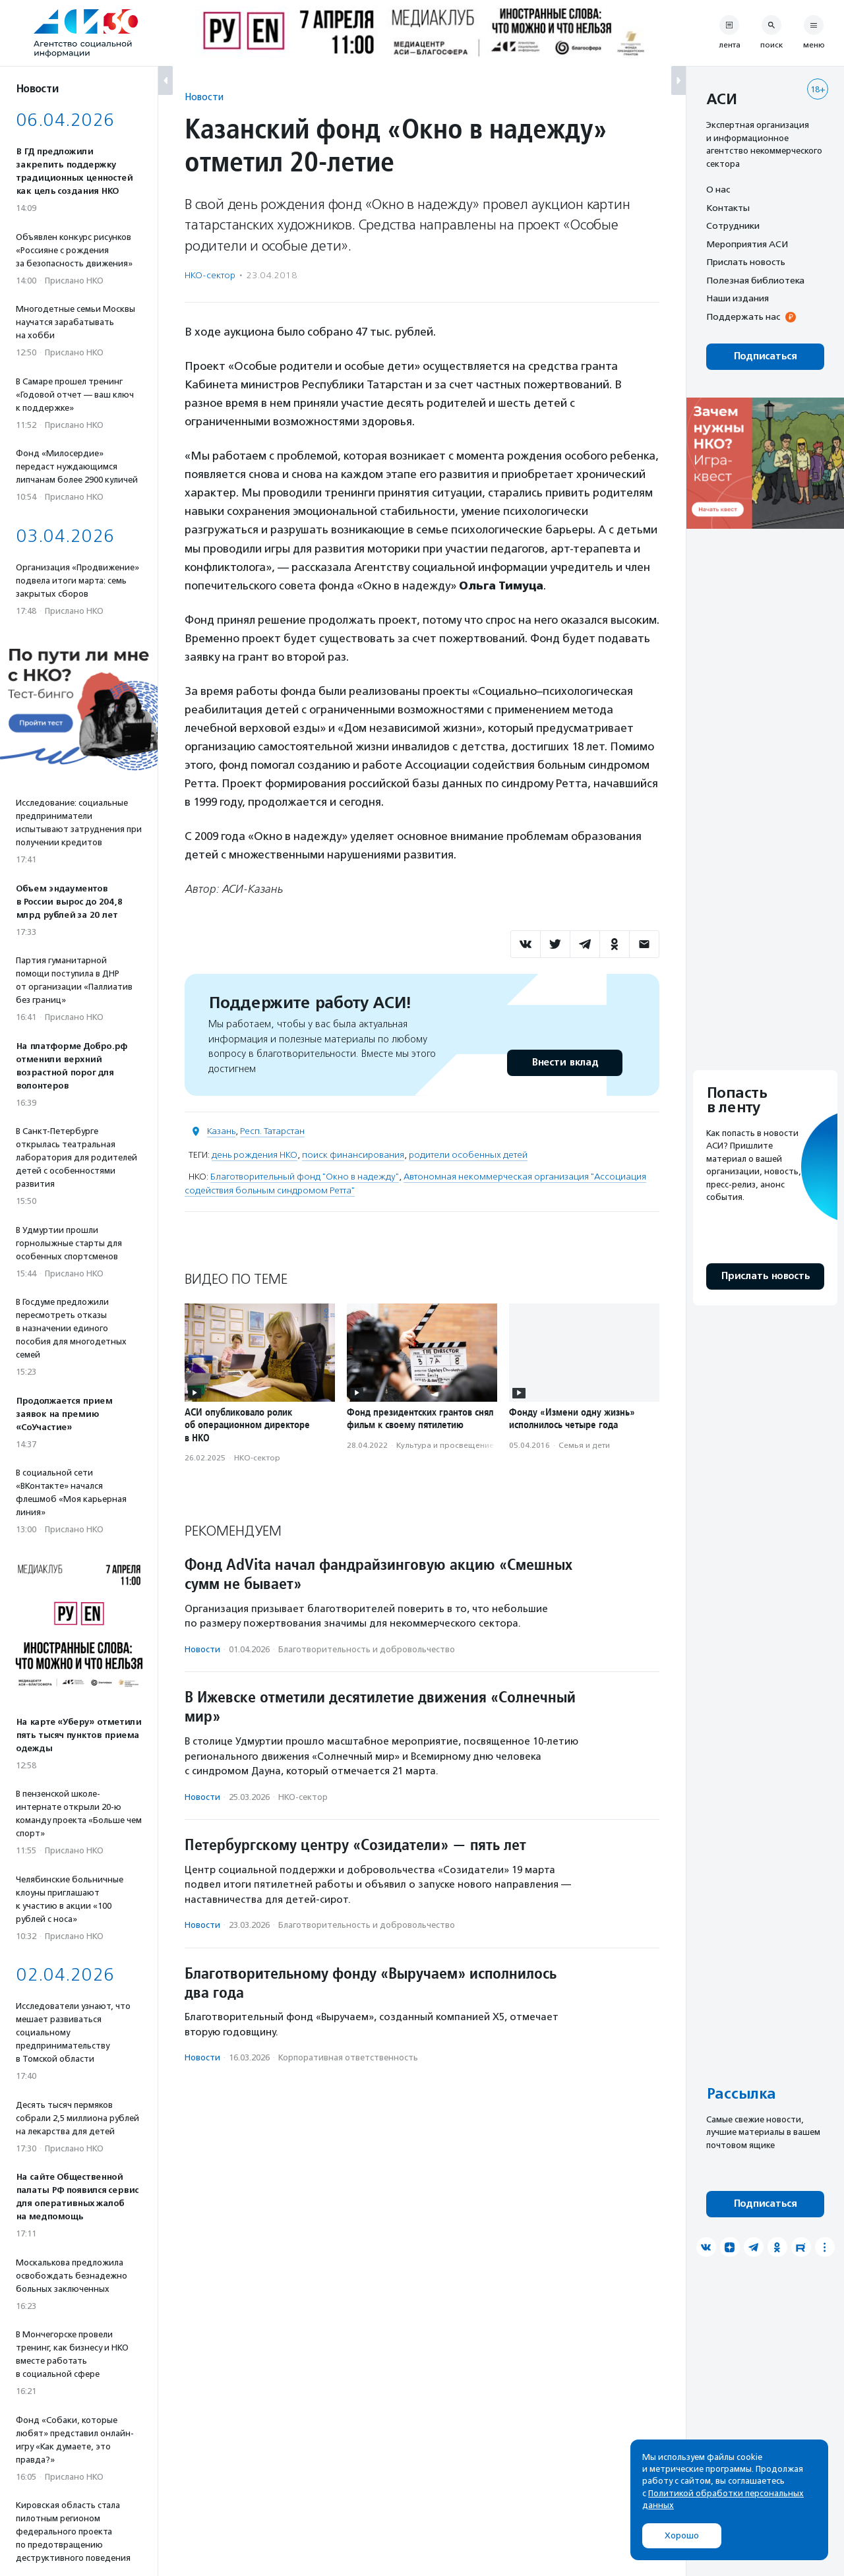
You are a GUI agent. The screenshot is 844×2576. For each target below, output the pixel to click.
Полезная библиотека (755, 280)
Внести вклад (564, 1062)
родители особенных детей (468, 1154)
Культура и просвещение (445, 1445)
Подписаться (765, 356)
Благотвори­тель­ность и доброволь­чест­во (366, 1649)
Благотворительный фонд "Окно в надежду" (304, 1176)
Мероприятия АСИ (747, 244)
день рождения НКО (254, 1154)
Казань (221, 1131)
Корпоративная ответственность (348, 2057)
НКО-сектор (210, 275)
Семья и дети (584, 1445)
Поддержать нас (743, 316)
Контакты (728, 207)
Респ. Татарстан (272, 1131)
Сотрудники (733, 225)
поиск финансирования (353, 1154)
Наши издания (737, 298)
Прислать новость (745, 261)
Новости (204, 96)
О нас (718, 189)
